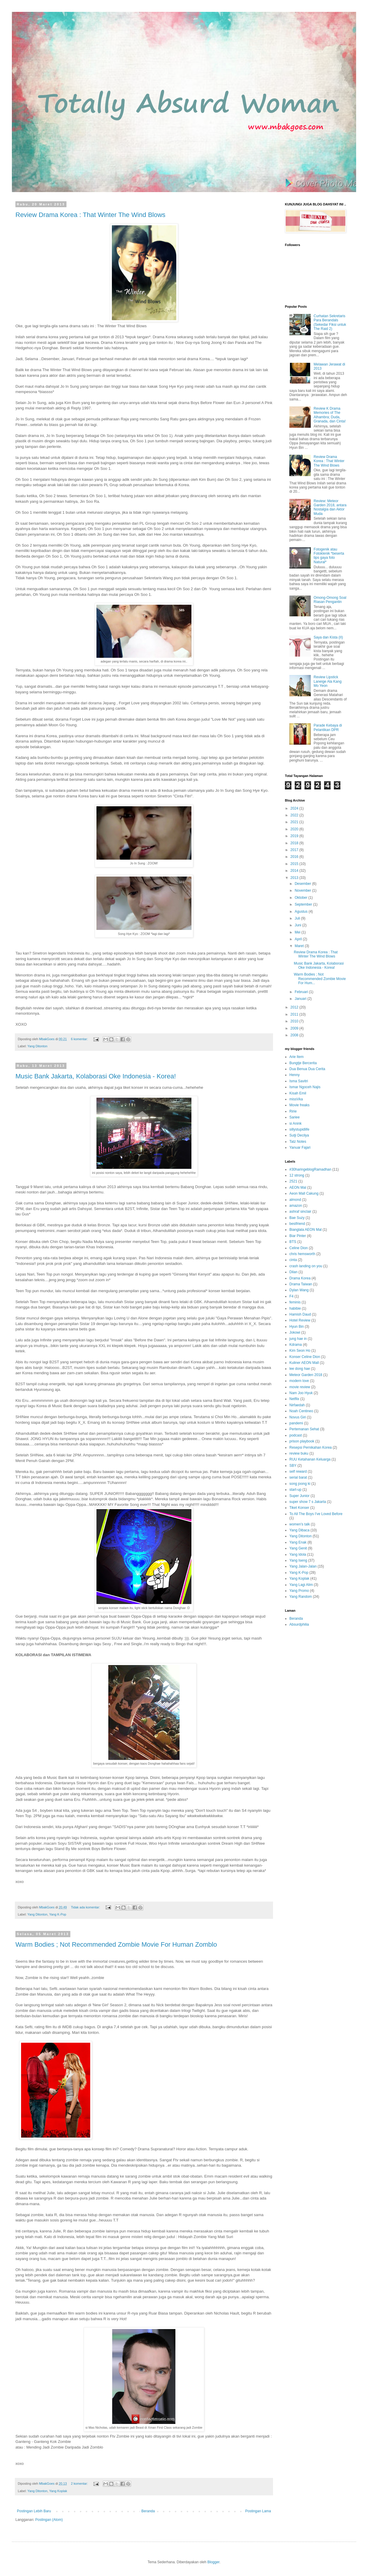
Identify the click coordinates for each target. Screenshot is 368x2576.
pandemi (296, 1423)
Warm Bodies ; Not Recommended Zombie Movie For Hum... (320, 978)
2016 (295, 857)
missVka (296, 1099)
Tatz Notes (297, 1141)
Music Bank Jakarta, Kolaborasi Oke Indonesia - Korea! (95, 1076)
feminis (295, 1302)
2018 (295, 843)
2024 (295, 808)
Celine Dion (298, 1248)
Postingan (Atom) (49, 2520)
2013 (295, 878)
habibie (295, 1308)
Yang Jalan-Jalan (303, 1566)
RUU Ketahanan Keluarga (310, 1459)
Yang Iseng (298, 1560)
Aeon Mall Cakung (303, 1193)
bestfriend (297, 1224)
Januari (301, 999)
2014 (295, 871)
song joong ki (299, 1484)
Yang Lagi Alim (301, 1585)
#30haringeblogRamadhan (310, 1169)
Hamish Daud (300, 1314)
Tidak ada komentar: (86, 1907)
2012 (295, 1007)
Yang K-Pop (57, 1914)
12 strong (296, 1175)
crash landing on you (305, 1266)
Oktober (301, 898)
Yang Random (300, 1597)
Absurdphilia (299, 1624)
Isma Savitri (298, 1081)
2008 (295, 1035)
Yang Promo (299, 1591)
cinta (293, 1260)
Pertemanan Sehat (304, 1429)
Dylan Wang (299, 1290)
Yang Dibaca (299, 1530)
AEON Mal (297, 1187)
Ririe (293, 1111)
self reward (298, 1471)
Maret (300, 946)
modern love (299, 1381)
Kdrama (295, 1345)
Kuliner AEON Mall (304, 1363)
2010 (295, 1021)
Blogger (213, 2562)
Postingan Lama (258, 2511)
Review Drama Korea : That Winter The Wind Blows (90, 214)
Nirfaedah (297, 1405)
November (303, 890)
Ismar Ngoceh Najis (305, 1087)
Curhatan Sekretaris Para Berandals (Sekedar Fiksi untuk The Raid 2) (330, 322)
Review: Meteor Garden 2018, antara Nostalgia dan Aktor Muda (330, 507)
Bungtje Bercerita (303, 1063)
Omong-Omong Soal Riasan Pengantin (330, 600)
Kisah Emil (297, 1093)
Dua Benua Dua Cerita (307, 1069)
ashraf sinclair (300, 1211)
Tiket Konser (299, 1508)
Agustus (302, 911)
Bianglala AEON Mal (305, 1230)
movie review (299, 1387)
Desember (303, 884)
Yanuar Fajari (299, 1147)
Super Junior (299, 1496)
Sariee (294, 1117)
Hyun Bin (296, 1326)
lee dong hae (299, 1369)
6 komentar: (80, 1039)
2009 (295, 1028)
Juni (298, 925)
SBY (292, 1465)
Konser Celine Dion (304, 1357)
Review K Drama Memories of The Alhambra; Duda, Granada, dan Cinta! (330, 414)
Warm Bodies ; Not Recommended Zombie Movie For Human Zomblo (116, 1944)
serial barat (298, 1477)
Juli (298, 918)
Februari (302, 992)
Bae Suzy (296, 1218)
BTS (292, 1242)
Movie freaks (299, 1105)
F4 (291, 1296)
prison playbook (301, 1441)
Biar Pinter (297, 1236)
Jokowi (294, 1332)
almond (295, 1200)
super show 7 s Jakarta (307, 1502)
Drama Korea (299, 1278)
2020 (295, 829)
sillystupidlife (299, 1129)
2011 (295, 1014)
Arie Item (296, 1057)
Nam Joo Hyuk (301, 1393)
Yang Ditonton (37, 1046)
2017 (295, 850)
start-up (295, 1489)
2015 (295, 864)
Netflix (294, 1399)
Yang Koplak (58, 2491)
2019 (295, 836)
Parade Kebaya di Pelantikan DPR (328, 727)
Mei (298, 932)
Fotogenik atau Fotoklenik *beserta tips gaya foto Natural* (329, 555)
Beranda (148, 2511)
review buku (298, 1453)
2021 (295, 822)
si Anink (295, 1123)
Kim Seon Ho (299, 1350)
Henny (294, 1075)
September (304, 904)
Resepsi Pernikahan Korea (310, 1447)
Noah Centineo (301, 1411)
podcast (295, 1435)
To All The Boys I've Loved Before (315, 1514)
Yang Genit (298, 1548)
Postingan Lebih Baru (34, 2511)
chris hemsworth (302, 1254)
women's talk (299, 1524)
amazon (295, 1206)
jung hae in (298, 1339)
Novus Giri (297, 1417)
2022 (295, 815)
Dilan (293, 1272)
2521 (293, 1181)
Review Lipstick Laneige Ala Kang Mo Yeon (328, 681)
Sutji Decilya (299, 1135)
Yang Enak (298, 1542)
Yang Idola (297, 1554)
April (299, 939)
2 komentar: (80, 2483)
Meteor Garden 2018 (305, 1375)
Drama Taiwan (300, 1284)
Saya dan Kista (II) (328, 637)
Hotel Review (299, 1320)
